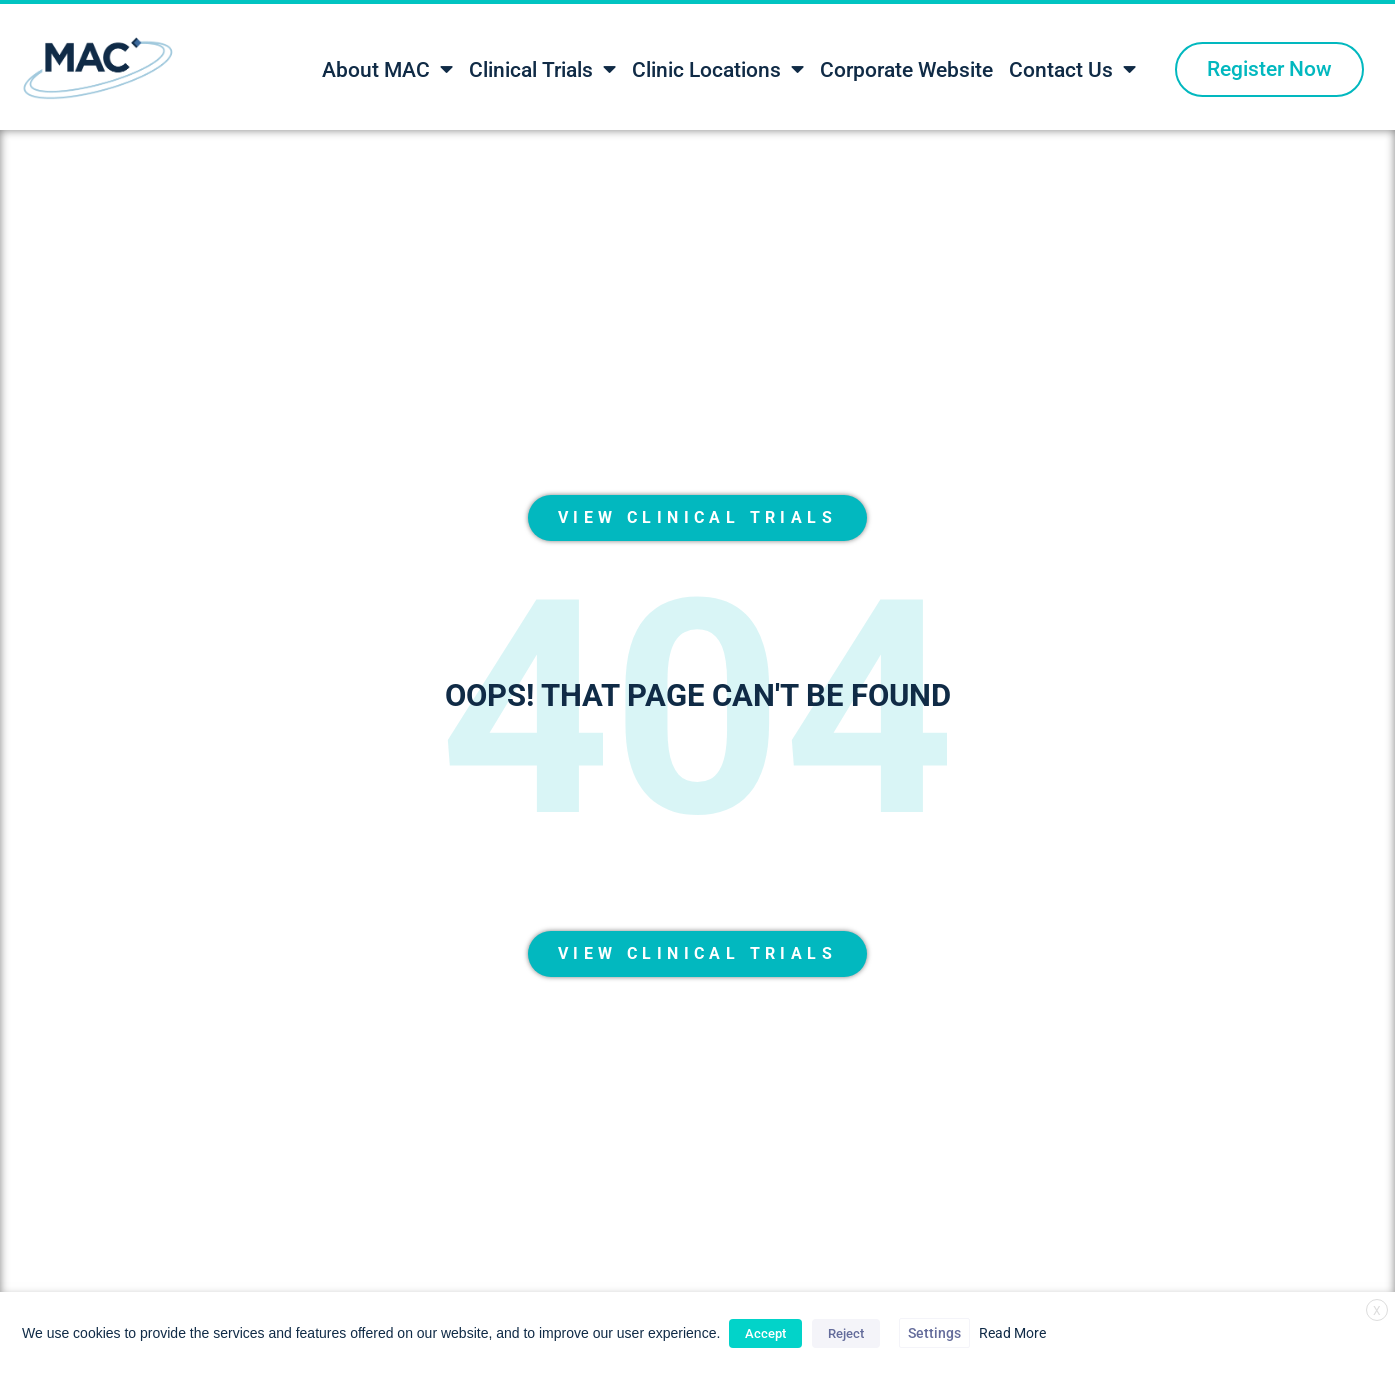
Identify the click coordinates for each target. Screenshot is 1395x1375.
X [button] (1377, 1311)
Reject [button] (846, 1333)
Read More (1012, 1333)
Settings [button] (934, 1333)
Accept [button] (765, 1333)
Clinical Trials (542, 69)
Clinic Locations (718, 69)
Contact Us (1072, 69)
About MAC (387, 69)
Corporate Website (906, 70)
